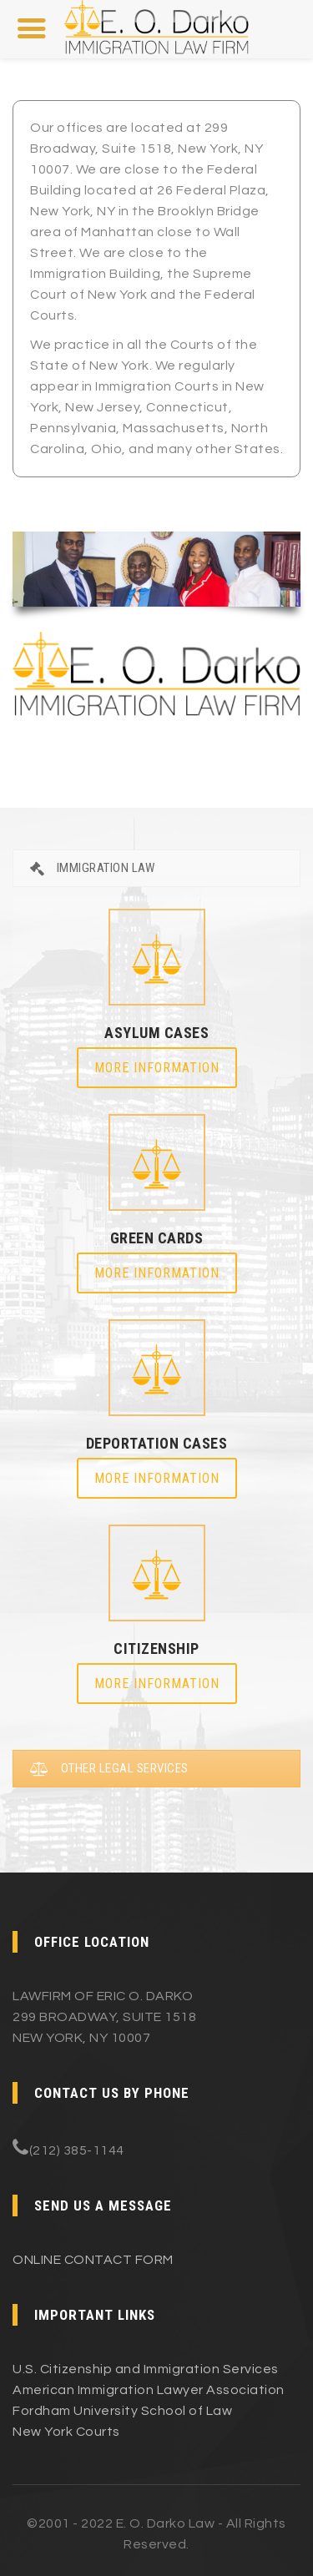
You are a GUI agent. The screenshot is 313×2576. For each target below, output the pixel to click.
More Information (157, 1068)
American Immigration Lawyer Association (149, 2390)
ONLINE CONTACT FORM (93, 2259)
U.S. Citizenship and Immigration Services (146, 2369)
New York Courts (66, 2431)
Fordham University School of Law (122, 2410)
